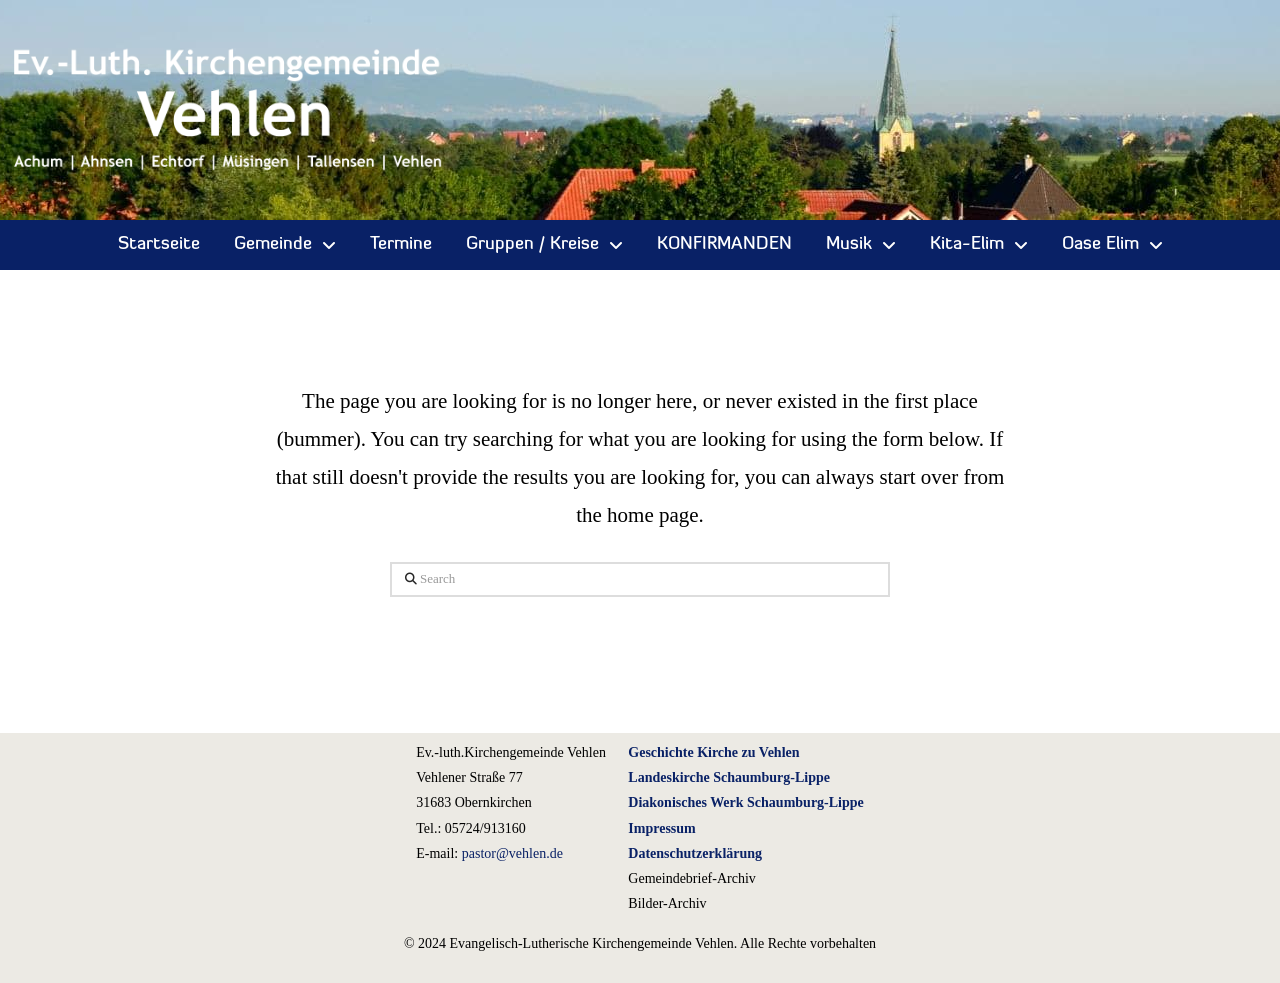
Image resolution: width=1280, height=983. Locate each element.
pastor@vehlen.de (512, 853)
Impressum (661, 828)
